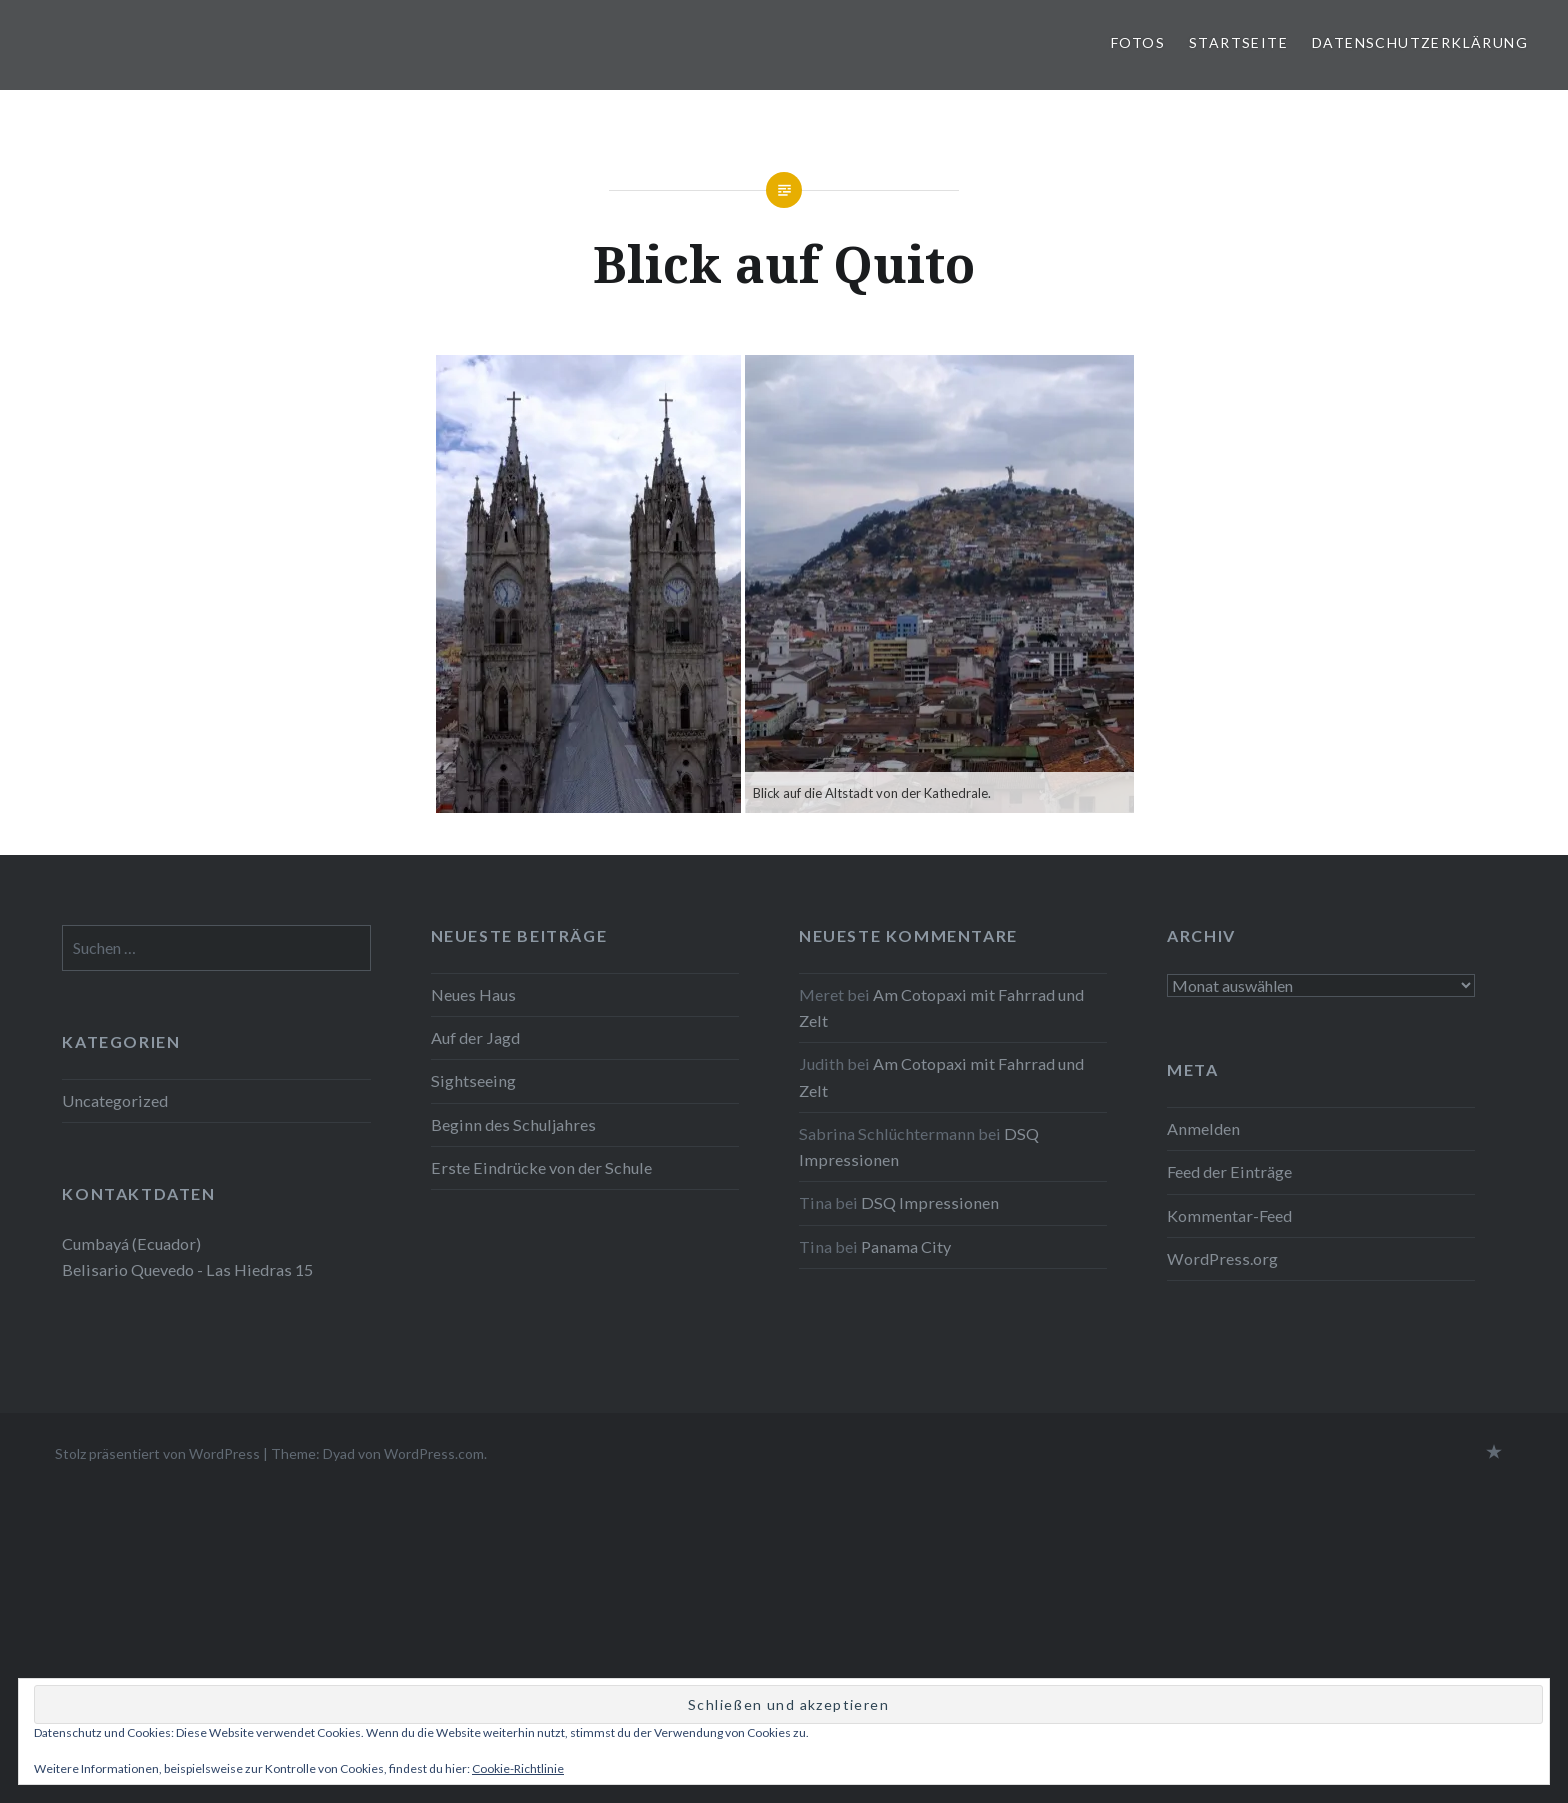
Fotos (1138, 42)
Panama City (906, 1246)
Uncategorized (115, 1100)
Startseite (1238, 42)
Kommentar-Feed (1229, 1215)
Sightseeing (473, 1080)
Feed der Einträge (1229, 1171)
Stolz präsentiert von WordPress (157, 1453)
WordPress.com (434, 1453)
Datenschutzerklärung (1420, 42)
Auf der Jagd (475, 1037)
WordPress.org (1222, 1258)
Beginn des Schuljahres (513, 1124)
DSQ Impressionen (930, 1202)
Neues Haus (473, 994)
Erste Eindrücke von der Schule (541, 1167)
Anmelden (1203, 1128)
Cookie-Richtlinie (518, 1768)
